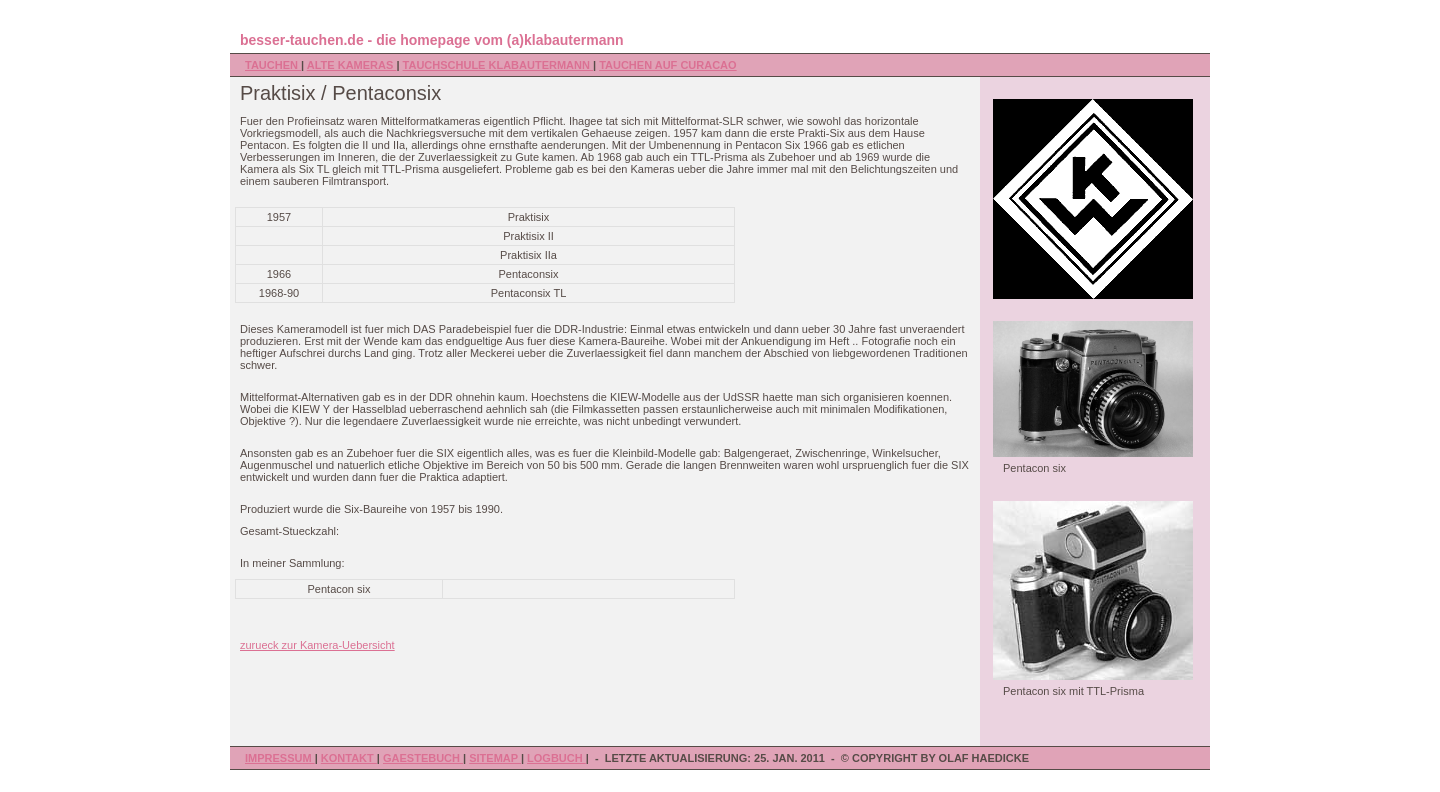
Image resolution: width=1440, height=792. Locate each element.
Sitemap (495, 758)
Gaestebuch (423, 758)
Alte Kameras (352, 65)
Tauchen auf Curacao (668, 65)
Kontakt (349, 758)
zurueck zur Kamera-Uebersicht (317, 645)
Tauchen (273, 65)
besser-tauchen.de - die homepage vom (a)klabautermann (432, 40)
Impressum (280, 758)
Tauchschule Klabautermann (498, 65)
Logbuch (556, 758)
